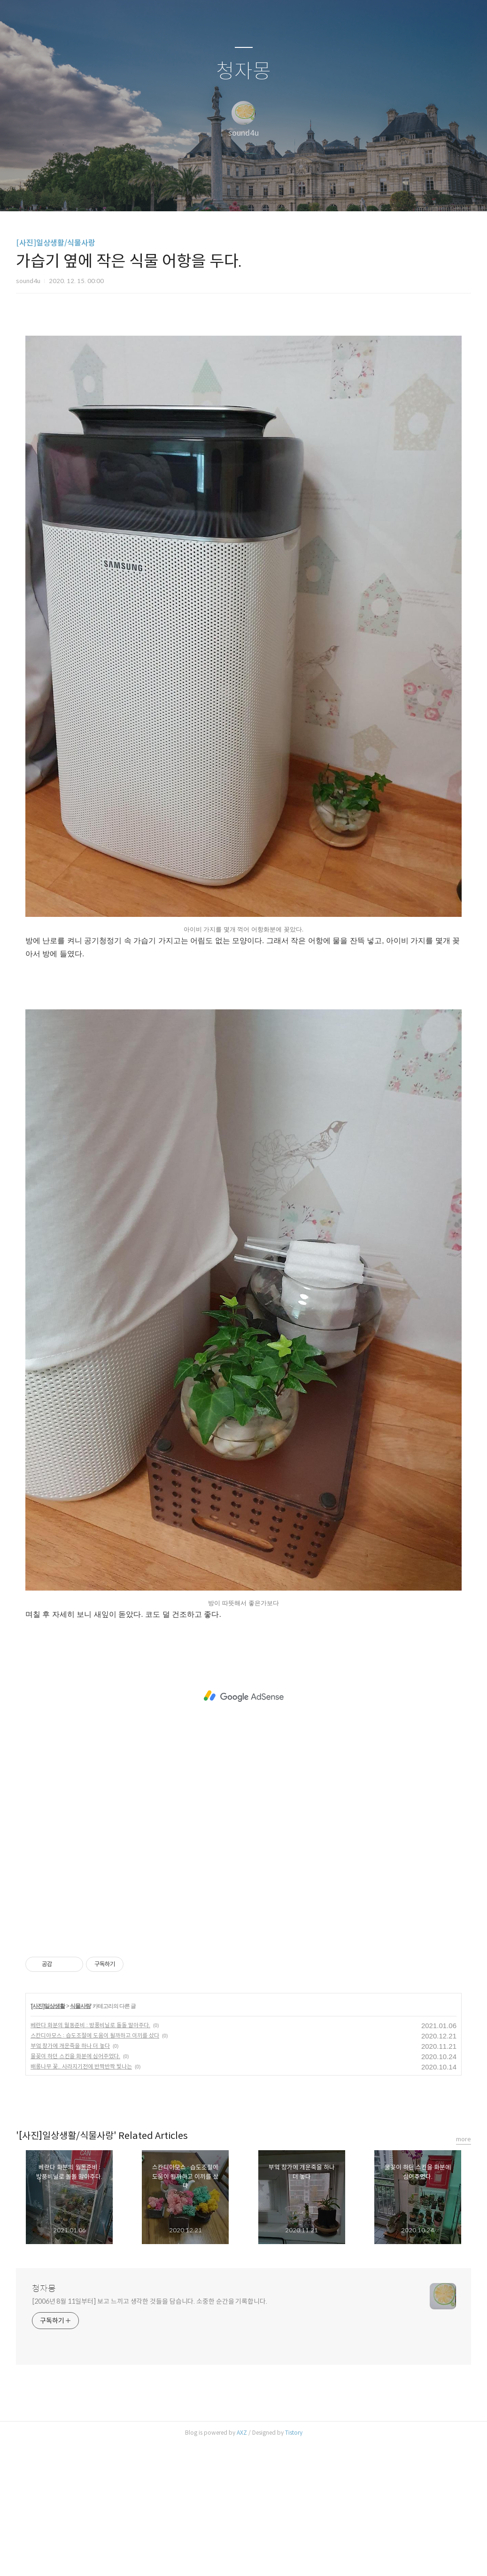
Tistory (293, 2564)
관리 (291, 192)
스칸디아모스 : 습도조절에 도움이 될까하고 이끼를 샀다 (95, 2166)
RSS (259, 192)
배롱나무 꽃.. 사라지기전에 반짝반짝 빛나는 (81, 2197)
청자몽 (243, 71)
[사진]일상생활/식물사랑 (55, 243)
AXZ (242, 2564)
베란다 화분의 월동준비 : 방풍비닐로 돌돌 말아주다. (90, 2156)
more (463, 2271)
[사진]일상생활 (48, 2137)
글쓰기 (195, 192)
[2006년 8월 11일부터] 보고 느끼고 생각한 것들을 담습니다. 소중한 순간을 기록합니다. (149, 2433)
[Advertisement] (243, 392)
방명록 (227, 192)
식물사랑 (80, 2137)
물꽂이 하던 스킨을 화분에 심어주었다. (75, 2187)
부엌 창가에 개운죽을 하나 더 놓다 (70, 2177)
